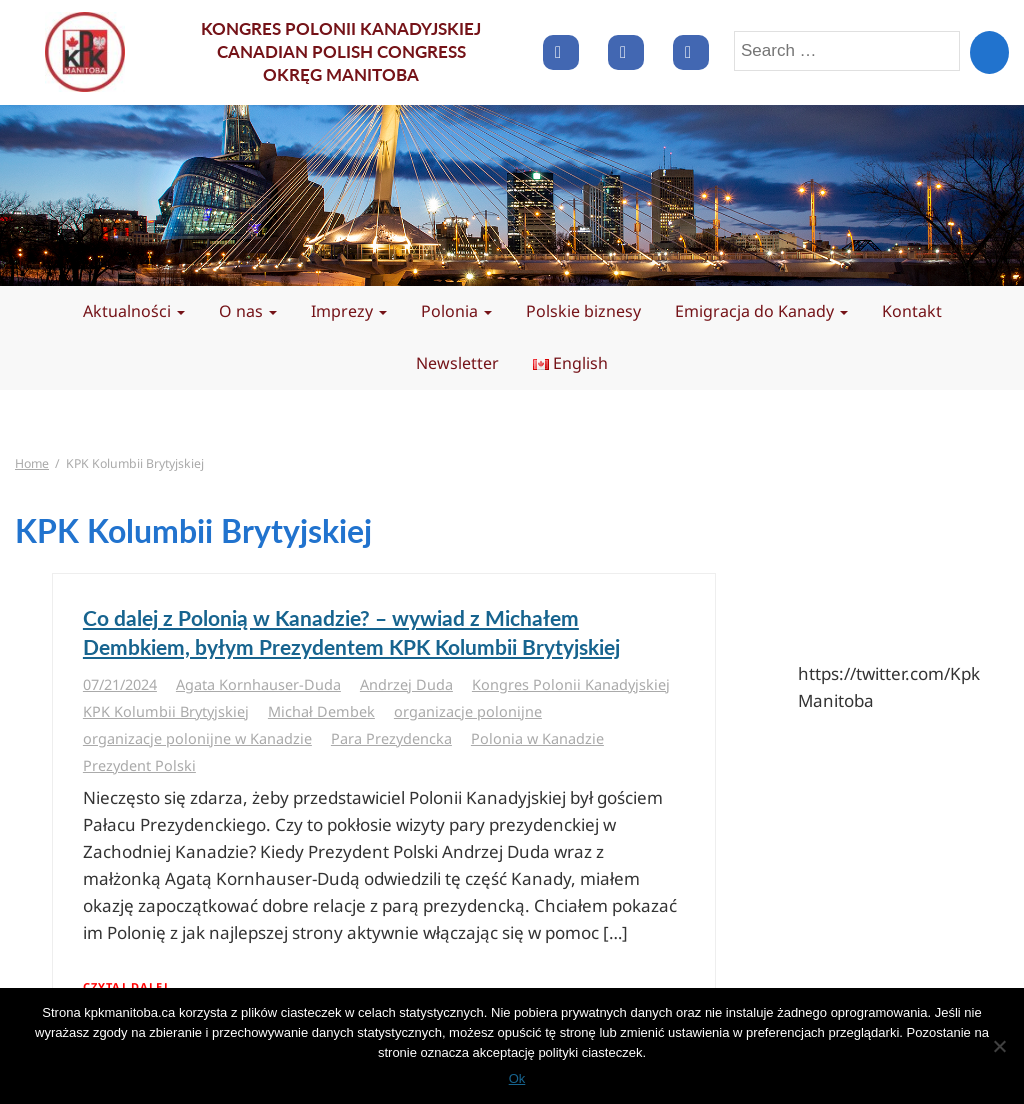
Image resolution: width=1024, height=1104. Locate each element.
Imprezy (349, 311)
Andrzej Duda (406, 684)
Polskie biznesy (583, 311)
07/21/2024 (120, 684)
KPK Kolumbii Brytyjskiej (166, 711)
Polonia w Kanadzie (537, 738)
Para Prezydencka (391, 738)
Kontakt (912, 311)
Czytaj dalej (126, 986)
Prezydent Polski (139, 765)
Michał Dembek (321, 711)
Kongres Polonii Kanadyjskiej (571, 684)
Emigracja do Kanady (761, 311)
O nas (248, 311)
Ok (517, 1078)
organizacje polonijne (468, 711)
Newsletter (457, 363)
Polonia (456, 311)
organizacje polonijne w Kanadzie (197, 738)
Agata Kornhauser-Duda (258, 684)
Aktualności (134, 311)
